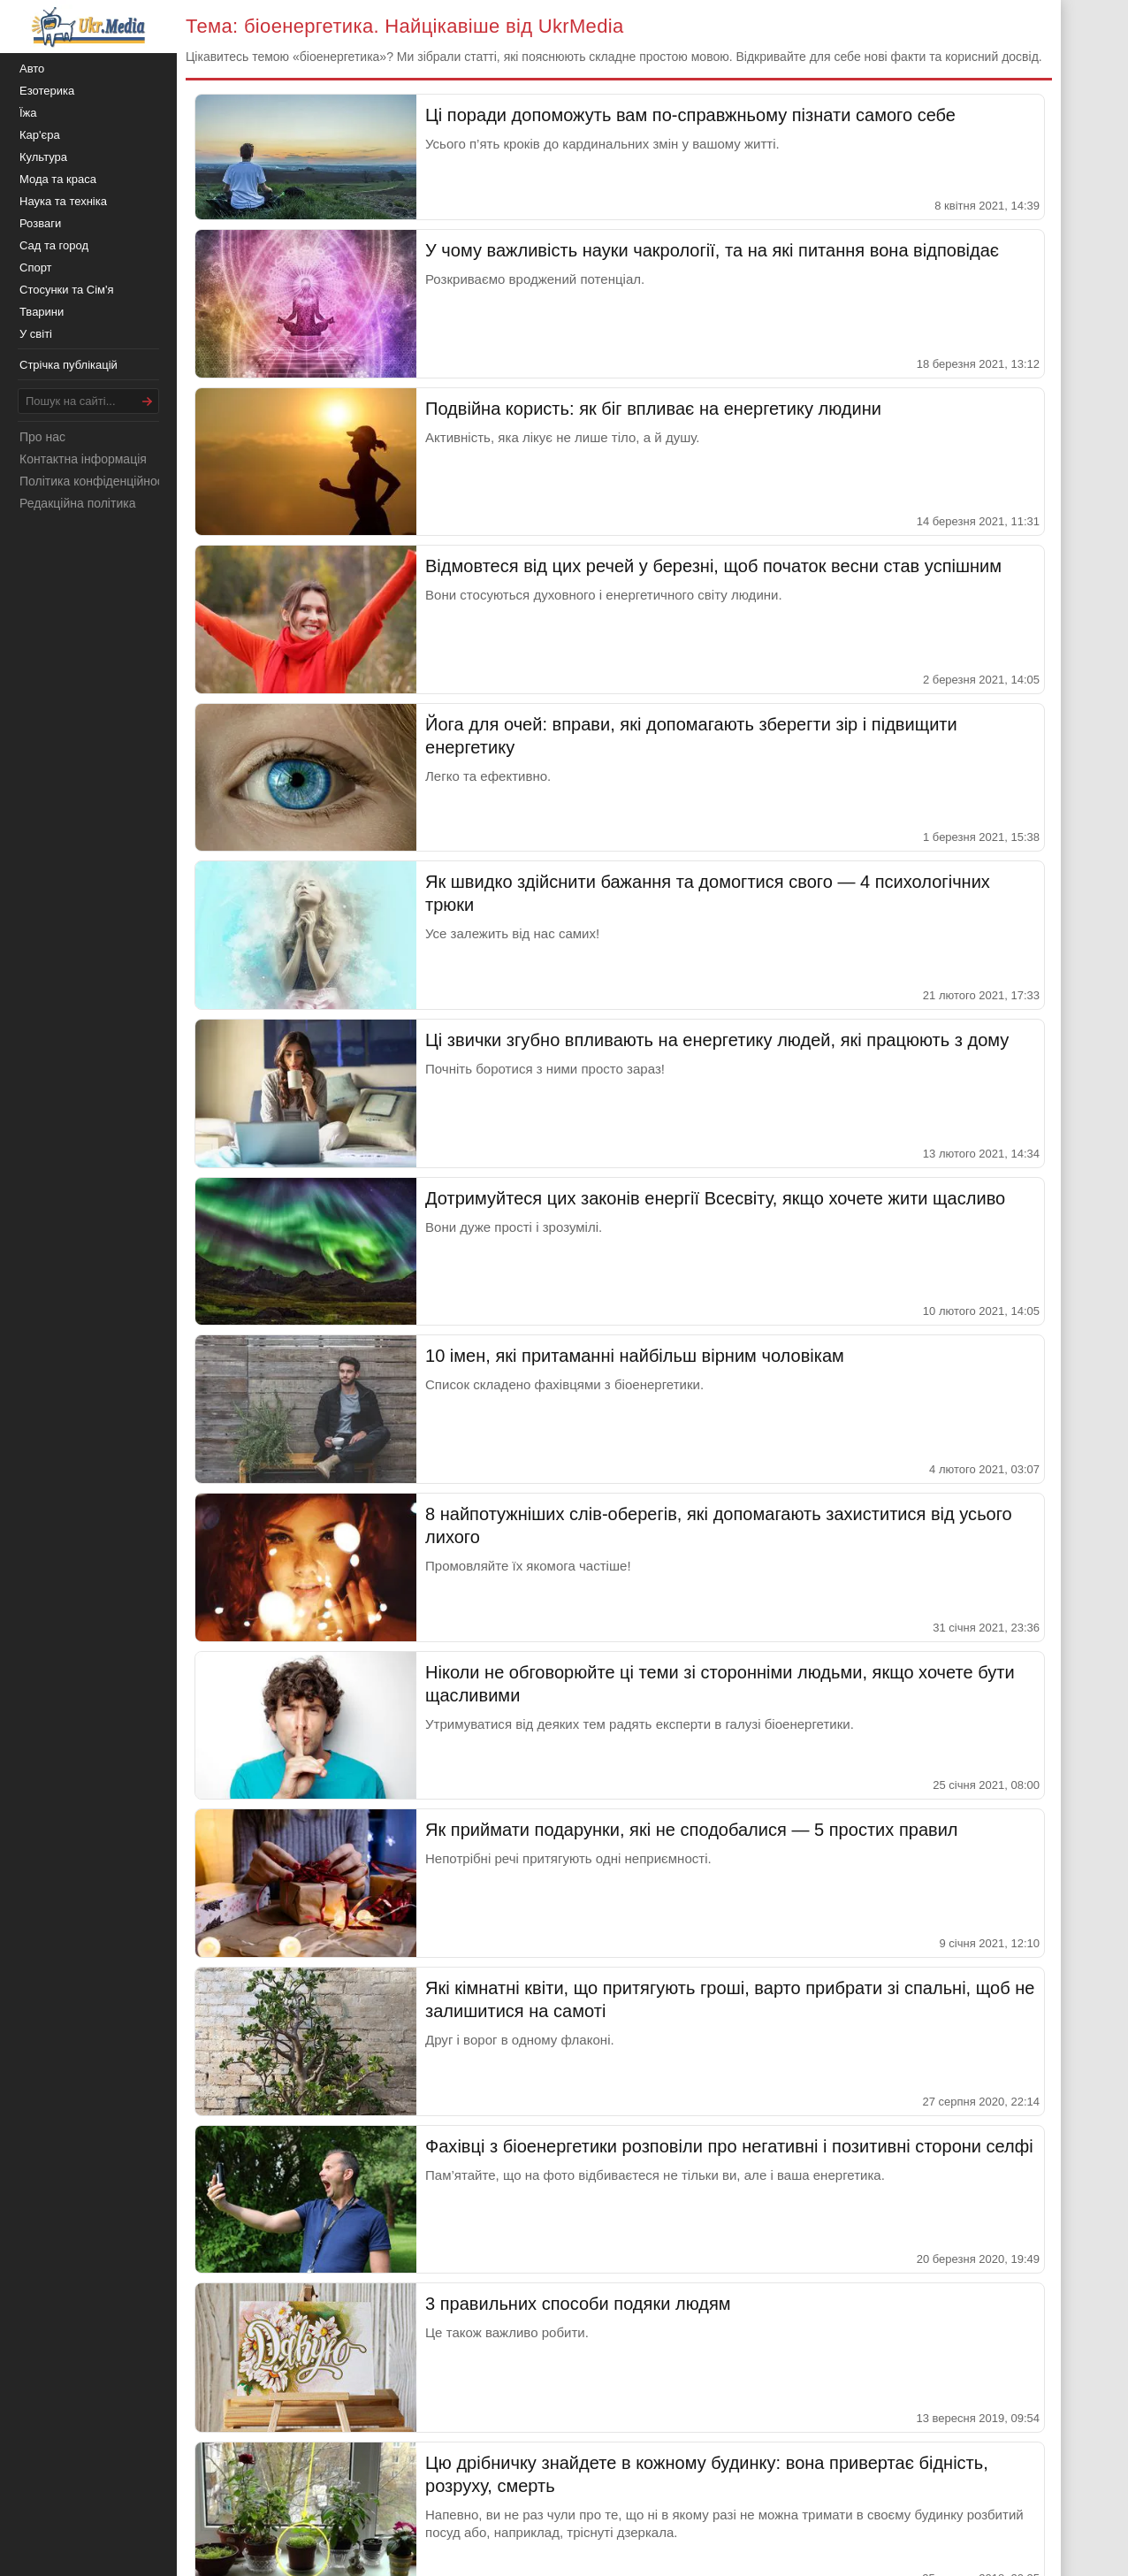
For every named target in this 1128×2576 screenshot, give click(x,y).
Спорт (35, 267)
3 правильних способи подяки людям (578, 2303)
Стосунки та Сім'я (66, 289)
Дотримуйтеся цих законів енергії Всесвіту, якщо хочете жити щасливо (715, 1198)
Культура (43, 157)
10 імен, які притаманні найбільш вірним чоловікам (634, 1355)
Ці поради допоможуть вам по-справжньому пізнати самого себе (690, 115)
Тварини (41, 311)
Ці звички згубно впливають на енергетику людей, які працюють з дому (717, 1040)
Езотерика (46, 90)
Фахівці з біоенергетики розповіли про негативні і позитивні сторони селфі (729, 2146)
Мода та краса (57, 179)
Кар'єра (39, 134)
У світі (35, 333)
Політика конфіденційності (95, 481)
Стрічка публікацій (68, 364)
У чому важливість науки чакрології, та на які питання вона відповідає (712, 250)
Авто (31, 68)
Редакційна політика (77, 503)
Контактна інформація (83, 459)
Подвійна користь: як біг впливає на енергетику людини (653, 408)
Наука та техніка (63, 201)
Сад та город (53, 245)
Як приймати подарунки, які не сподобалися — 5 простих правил (691, 1829)
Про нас (42, 437)
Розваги (40, 223)
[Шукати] (147, 401)
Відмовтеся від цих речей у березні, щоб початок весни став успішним (713, 566)
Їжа (28, 112)
